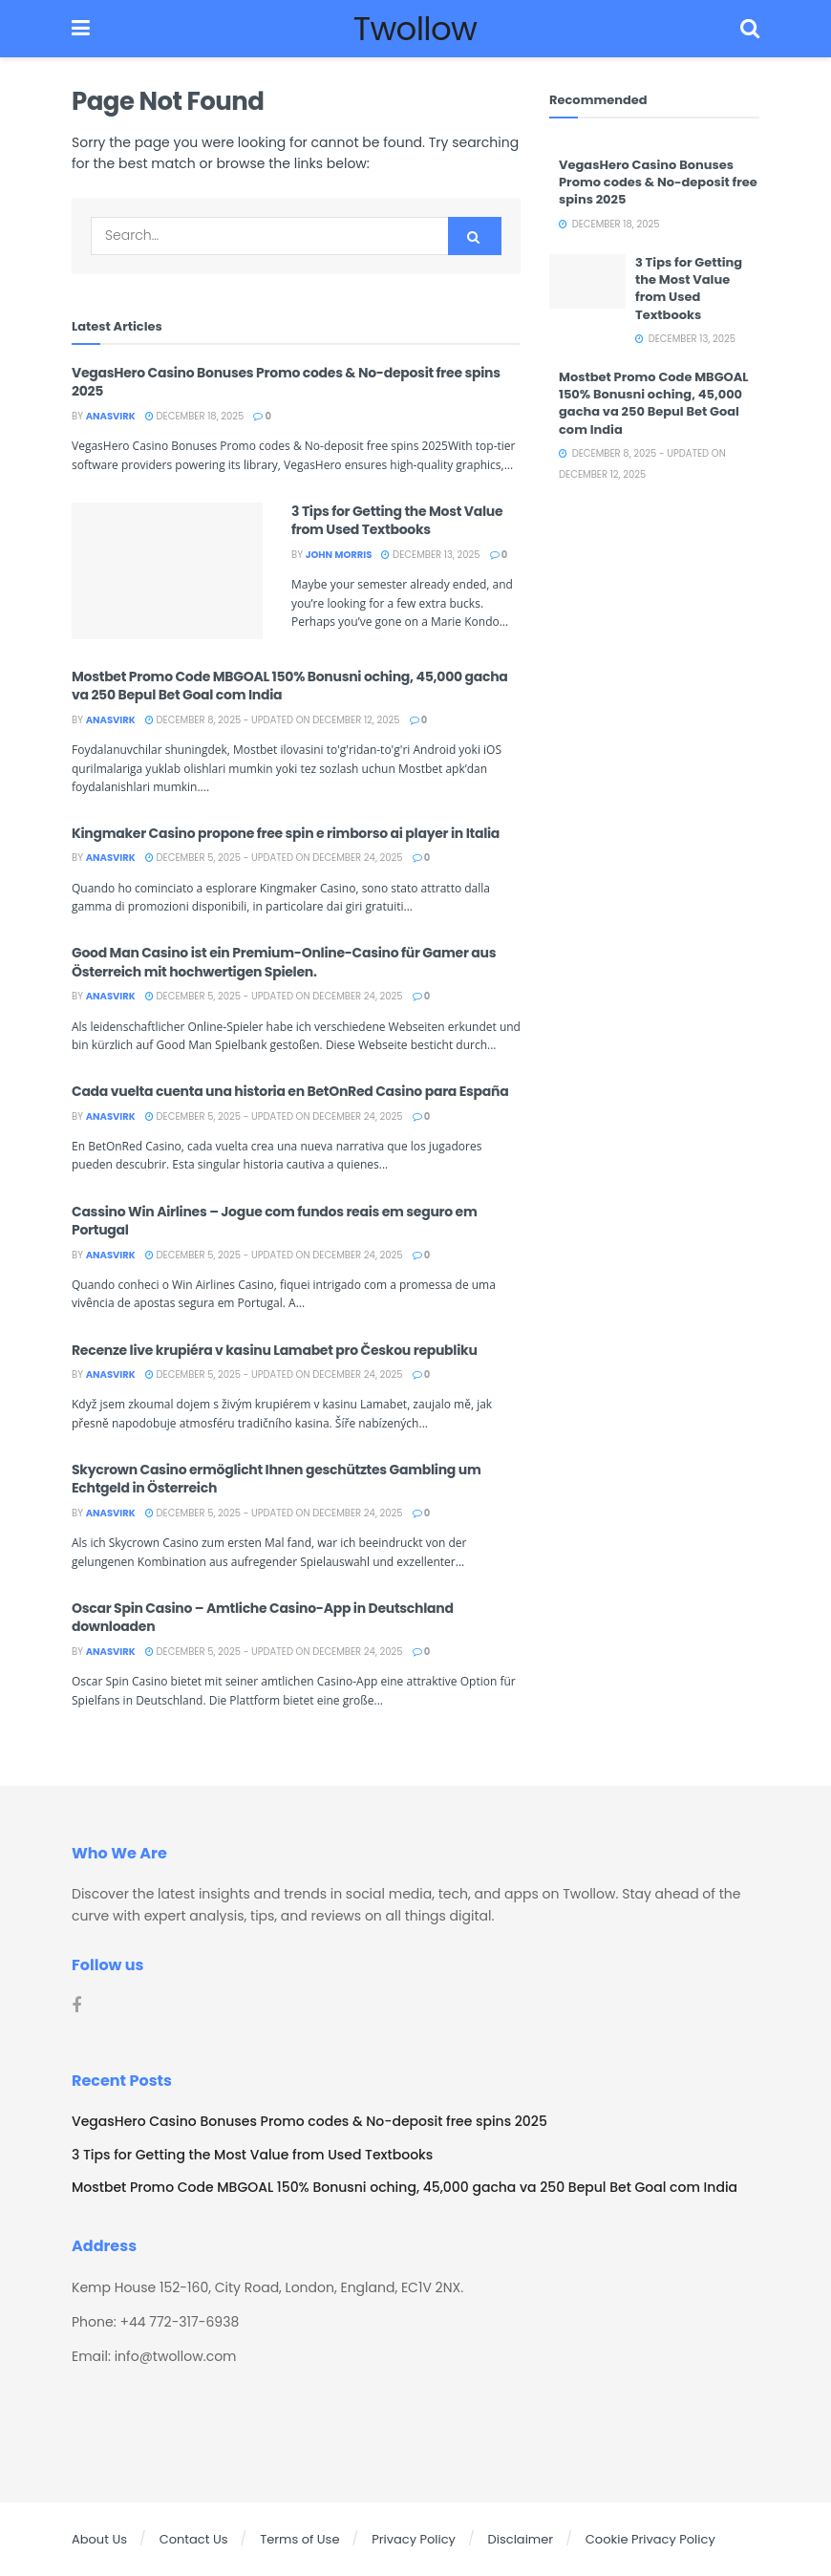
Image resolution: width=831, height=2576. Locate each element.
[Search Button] (749, 28)
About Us (99, 2539)
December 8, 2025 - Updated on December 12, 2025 (272, 720)
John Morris (339, 554)
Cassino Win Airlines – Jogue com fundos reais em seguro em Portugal (275, 1221)
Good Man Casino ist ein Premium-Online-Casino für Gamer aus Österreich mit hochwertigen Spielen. (284, 962)
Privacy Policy (414, 2539)
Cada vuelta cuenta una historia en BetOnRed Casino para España (290, 1091)
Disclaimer (521, 2539)
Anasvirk (111, 416)
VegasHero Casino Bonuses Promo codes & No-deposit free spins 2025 (286, 382)
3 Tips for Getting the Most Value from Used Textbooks (396, 521)
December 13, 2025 (430, 554)
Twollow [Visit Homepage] (415, 28)
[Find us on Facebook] (76, 2006)
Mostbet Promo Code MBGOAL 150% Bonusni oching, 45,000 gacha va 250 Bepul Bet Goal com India (290, 686)
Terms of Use (299, 2539)
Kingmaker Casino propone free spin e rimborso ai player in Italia (286, 833)
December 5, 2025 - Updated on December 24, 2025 (274, 857)
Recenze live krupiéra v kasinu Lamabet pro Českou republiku (275, 1350)
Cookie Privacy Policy (650, 2539)
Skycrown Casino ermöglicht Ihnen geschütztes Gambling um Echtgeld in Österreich (276, 1479)
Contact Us (194, 2539)
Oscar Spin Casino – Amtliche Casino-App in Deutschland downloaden (263, 1618)
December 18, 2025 (195, 416)
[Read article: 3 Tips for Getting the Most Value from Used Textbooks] (167, 571)
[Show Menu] (81, 28)
